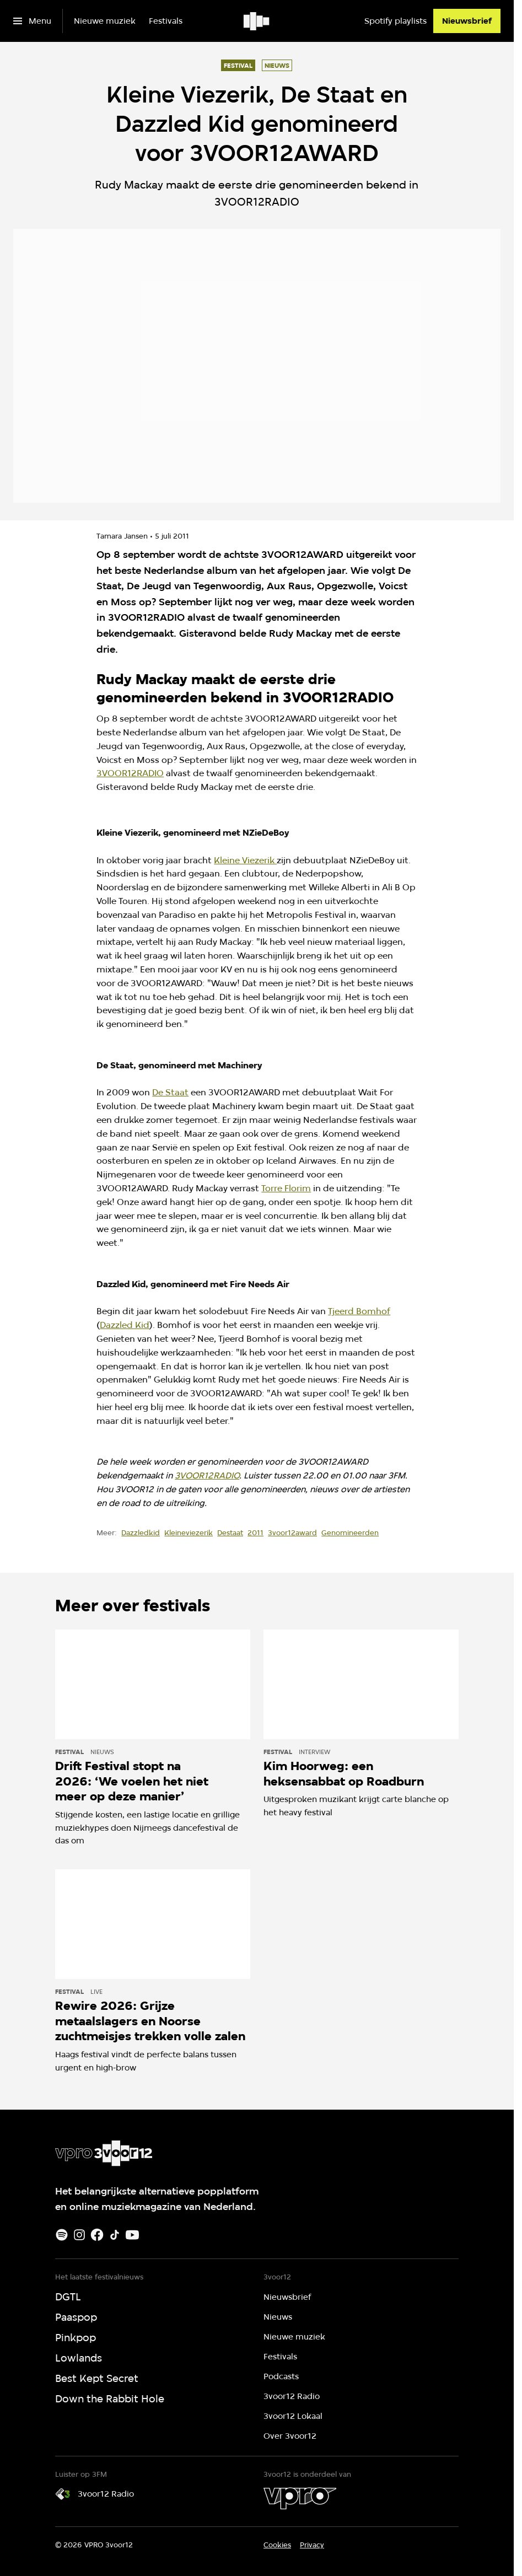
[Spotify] (61, 2234)
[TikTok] (114, 2234)
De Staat (170, 1092)
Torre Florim (286, 1188)
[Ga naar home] (257, 21)
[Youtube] (132, 2234)
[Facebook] (97, 2234)
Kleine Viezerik (245, 860)
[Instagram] (79, 2234)
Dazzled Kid (124, 1325)
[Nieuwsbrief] (467, 21)
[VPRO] (299, 2498)
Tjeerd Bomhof (359, 1311)
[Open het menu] (32, 21)
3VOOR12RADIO (130, 773)
